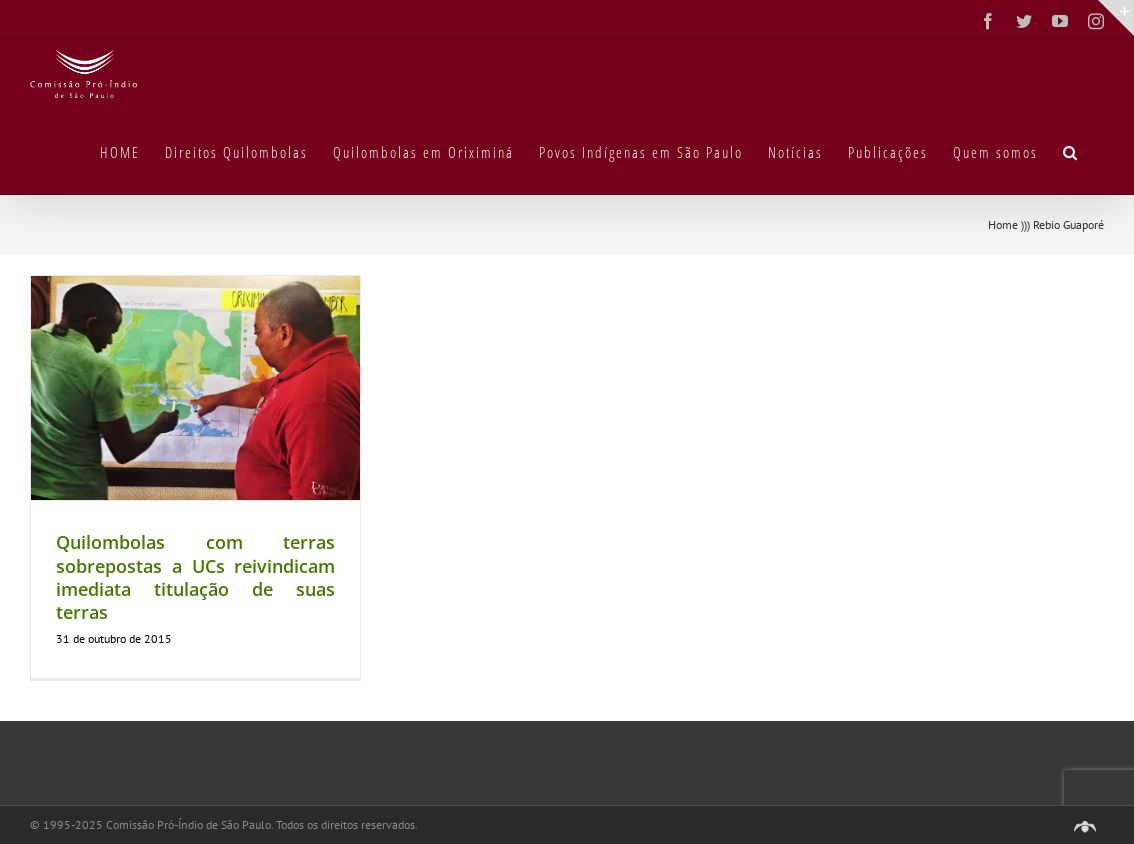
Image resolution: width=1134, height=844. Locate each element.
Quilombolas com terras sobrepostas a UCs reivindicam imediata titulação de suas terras (195, 577)
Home (1003, 224)
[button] (1071, 151)
